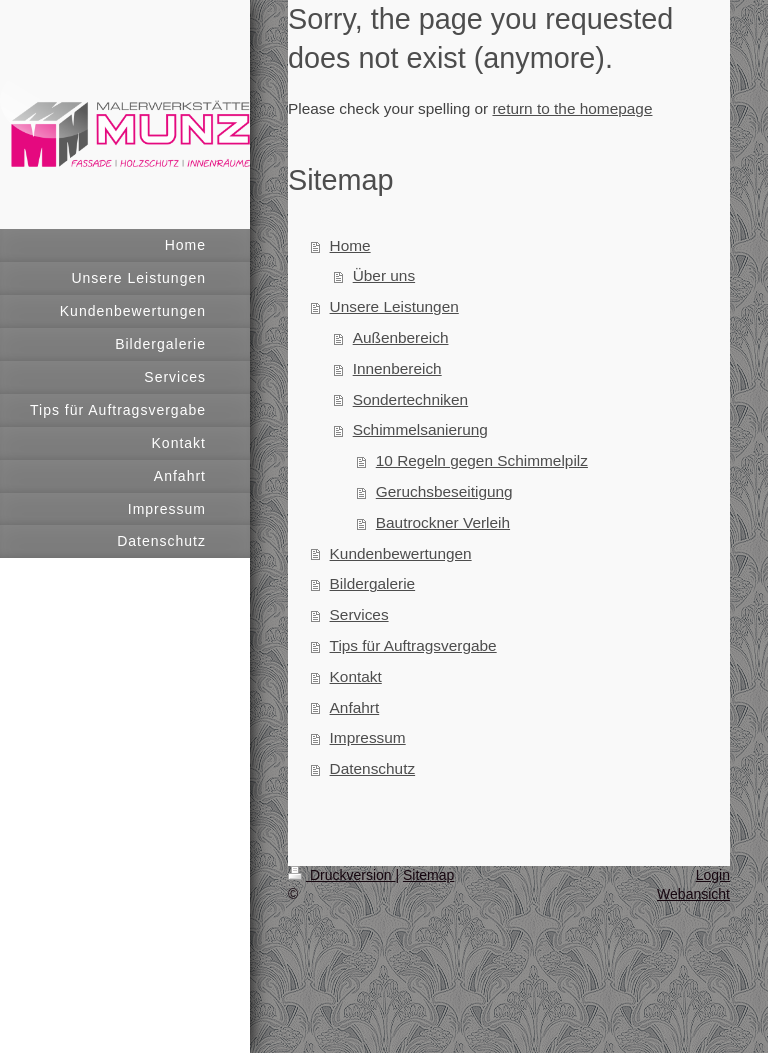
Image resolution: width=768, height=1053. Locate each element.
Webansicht (693, 894)
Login (713, 875)
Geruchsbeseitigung (444, 491)
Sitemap (428, 875)
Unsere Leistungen (394, 306)
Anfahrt (355, 707)
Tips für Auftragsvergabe (413, 645)
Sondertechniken (411, 399)
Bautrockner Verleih (443, 522)
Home (350, 245)
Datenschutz (373, 768)
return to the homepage (572, 108)
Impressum (368, 737)
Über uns (384, 275)
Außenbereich (401, 337)
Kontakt (356, 676)
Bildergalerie (373, 583)
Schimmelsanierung (420, 429)
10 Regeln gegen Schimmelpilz (482, 460)
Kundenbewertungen (401, 553)
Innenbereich (397, 368)
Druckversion (341, 875)
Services (359, 614)
